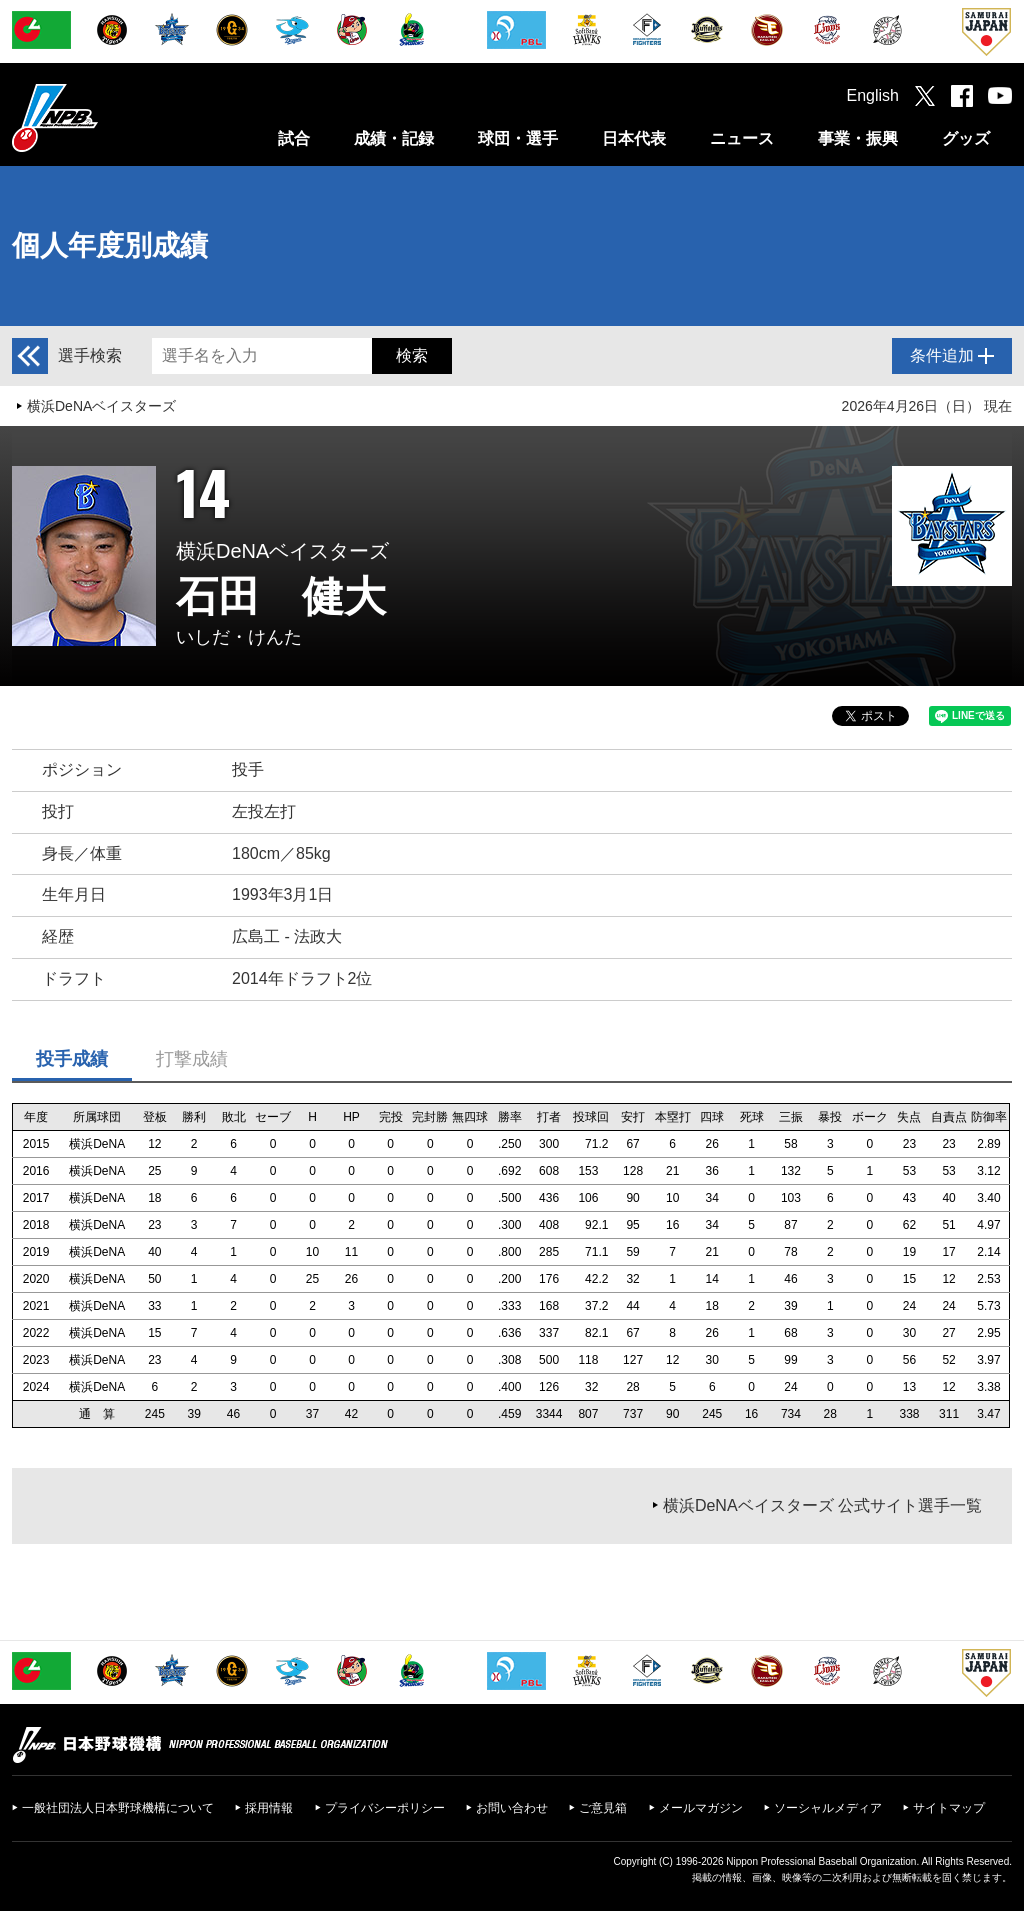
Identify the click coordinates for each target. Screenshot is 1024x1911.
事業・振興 (858, 138)
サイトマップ (949, 1808)
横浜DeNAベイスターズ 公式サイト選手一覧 (822, 1505)
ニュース (742, 138)
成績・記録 (394, 138)
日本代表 (634, 138)
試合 (294, 138)
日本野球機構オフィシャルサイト (105, 117)
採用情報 (269, 1808)
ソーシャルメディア (828, 1808)
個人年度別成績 (110, 245)
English (873, 95)
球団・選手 (518, 138)
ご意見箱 (603, 1808)
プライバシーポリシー (385, 1808)
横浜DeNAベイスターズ (101, 406)
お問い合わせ (512, 1808)
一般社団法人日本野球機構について (118, 1808)
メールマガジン (701, 1808)
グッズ (966, 138)
